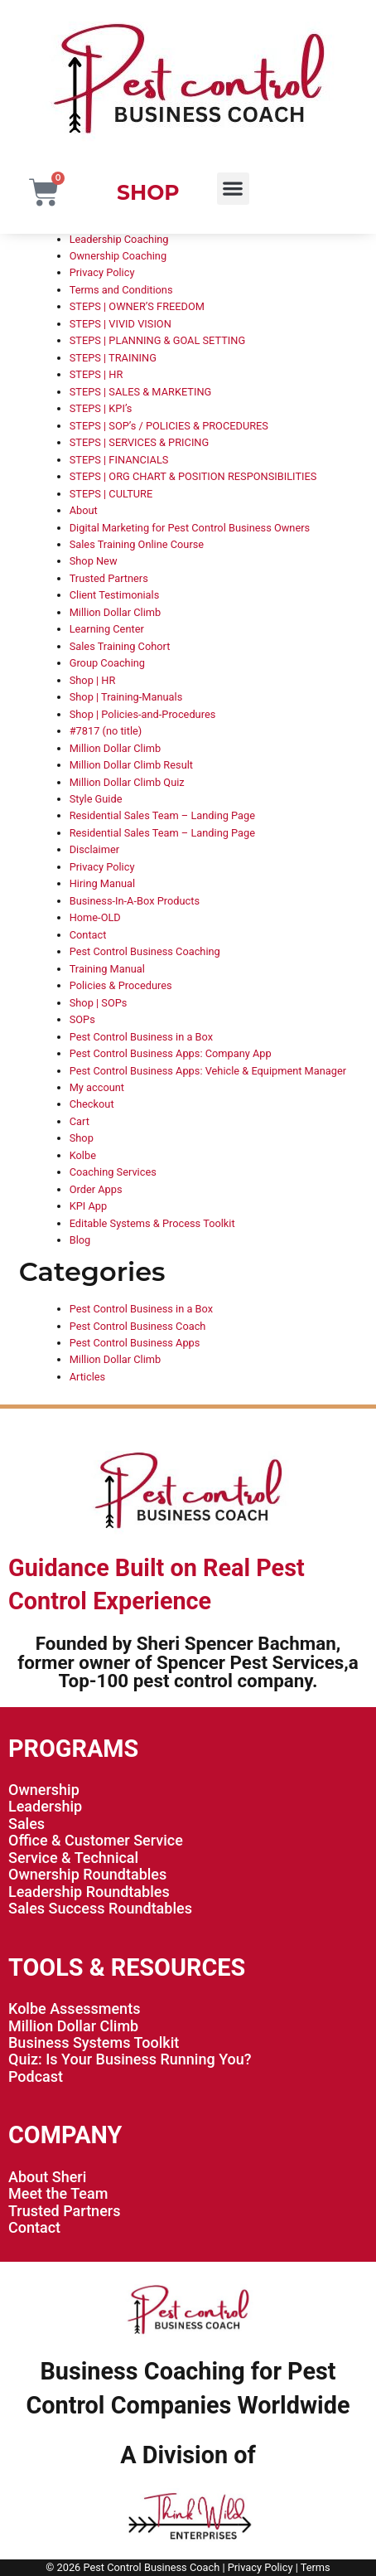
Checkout (92, 1104)
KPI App (88, 1206)
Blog (80, 1240)
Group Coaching (107, 663)
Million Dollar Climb (115, 612)
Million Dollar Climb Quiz (127, 782)
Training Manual (107, 969)
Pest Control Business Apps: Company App (171, 1053)
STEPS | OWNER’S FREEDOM (137, 306)
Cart (79, 1121)
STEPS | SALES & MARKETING (141, 392)
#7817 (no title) (106, 731)
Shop (82, 1138)
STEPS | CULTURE (111, 494)
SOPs (82, 1019)
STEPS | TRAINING (113, 358)
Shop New (94, 561)
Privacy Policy (102, 272)
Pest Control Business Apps (135, 1343)
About (84, 510)
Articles (88, 1376)
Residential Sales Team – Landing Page (162, 815)
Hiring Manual (102, 883)
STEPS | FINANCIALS (119, 460)
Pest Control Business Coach (138, 1326)
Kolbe (83, 1155)
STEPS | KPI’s (101, 408)
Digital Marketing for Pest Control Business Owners (190, 528)
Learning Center (107, 629)
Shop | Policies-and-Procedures (143, 714)
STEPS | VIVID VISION (120, 324)
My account (97, 1087)
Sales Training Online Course (137, 544)
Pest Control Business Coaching (145, 951)
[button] (233, 188)
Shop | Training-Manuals (126, 697)
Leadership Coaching (119, 239)
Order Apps (96, 1189)
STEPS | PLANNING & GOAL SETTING (157, 340)
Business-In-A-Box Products (135, 901)
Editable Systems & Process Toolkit (152, 1223)
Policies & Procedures (121, 985)
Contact (88, 935)
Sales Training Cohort (120, 646)
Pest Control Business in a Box (141, 1037)
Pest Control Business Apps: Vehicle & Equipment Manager (208, 1071)
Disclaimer (94, 849)
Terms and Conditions (121, 290)
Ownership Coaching (118, 256)
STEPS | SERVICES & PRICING (140, 442)
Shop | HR (93, 680)
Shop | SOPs (99, 1003)
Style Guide (96, 799)
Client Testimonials (115, 595)
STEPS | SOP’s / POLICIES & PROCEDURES (169, 426)
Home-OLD (95, 917)
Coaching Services (113, 1172)
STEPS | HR (96, 374)
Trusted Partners (109, 578)
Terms (315, 2567)
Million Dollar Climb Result (131, 765)
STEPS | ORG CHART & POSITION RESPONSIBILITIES (193, 476)
